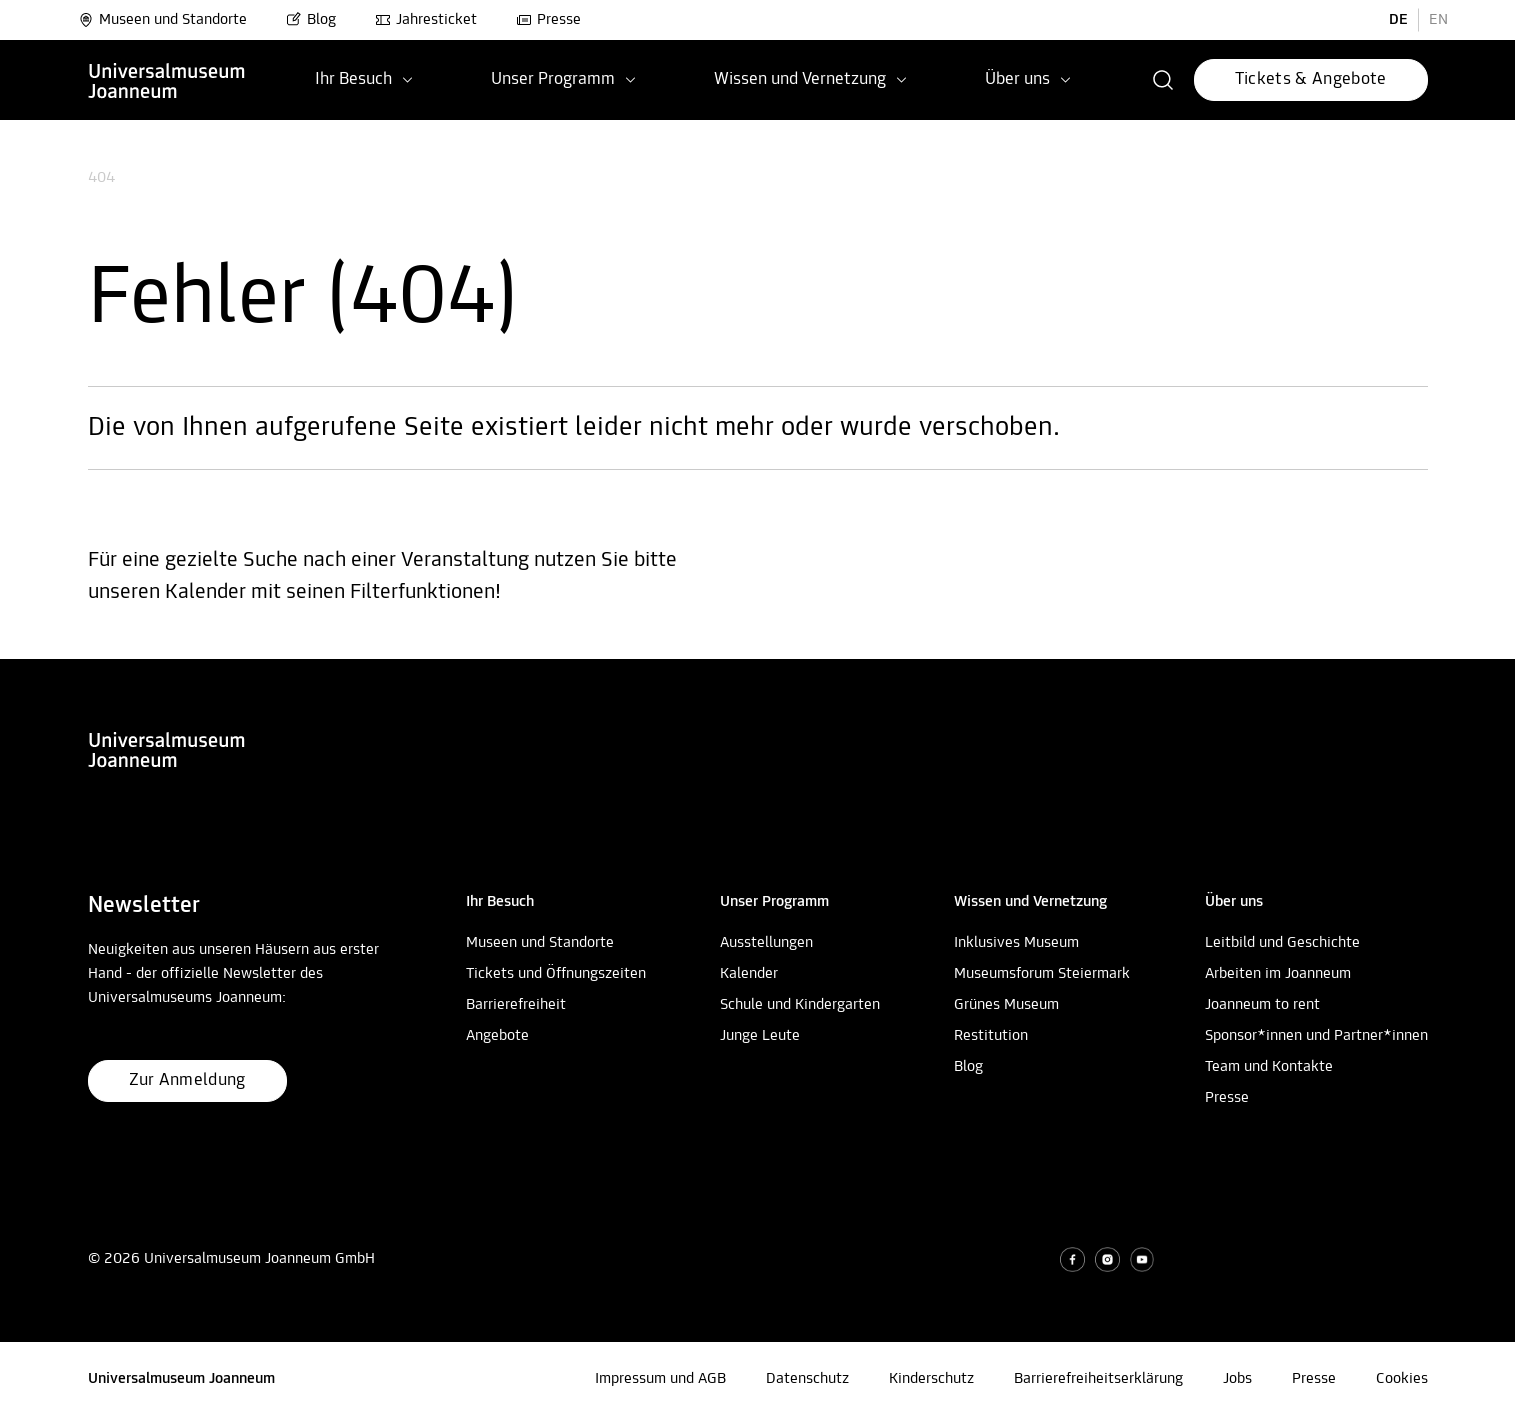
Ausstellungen (766, 943)
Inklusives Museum (1016, 943)
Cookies (1402, 1379)
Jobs (1237, 1379)
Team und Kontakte (1269, 1067)
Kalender (749, 974)
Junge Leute (760, 1036)
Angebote (497, 1036)
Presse (548, 20)
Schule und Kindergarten (800, 1005)
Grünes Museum (1006, 1005)
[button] (1163, 80)
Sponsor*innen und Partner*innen (1316, 1036)
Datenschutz (807, 1379)
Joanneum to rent (1262, 1005)
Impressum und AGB (660, 1379)
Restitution (991, 1036)
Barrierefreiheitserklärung (1098, 1379)
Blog (311, 20)
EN (1438, 20)
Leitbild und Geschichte (1282, 943)
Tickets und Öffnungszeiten (556, 974)
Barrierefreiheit (516, 1005)
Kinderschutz (931, 1379)
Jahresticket (426, 20)
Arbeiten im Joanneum (1278, 974)
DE (1398, 20)
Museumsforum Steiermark (1042, 974)
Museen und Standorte (162, 20)
